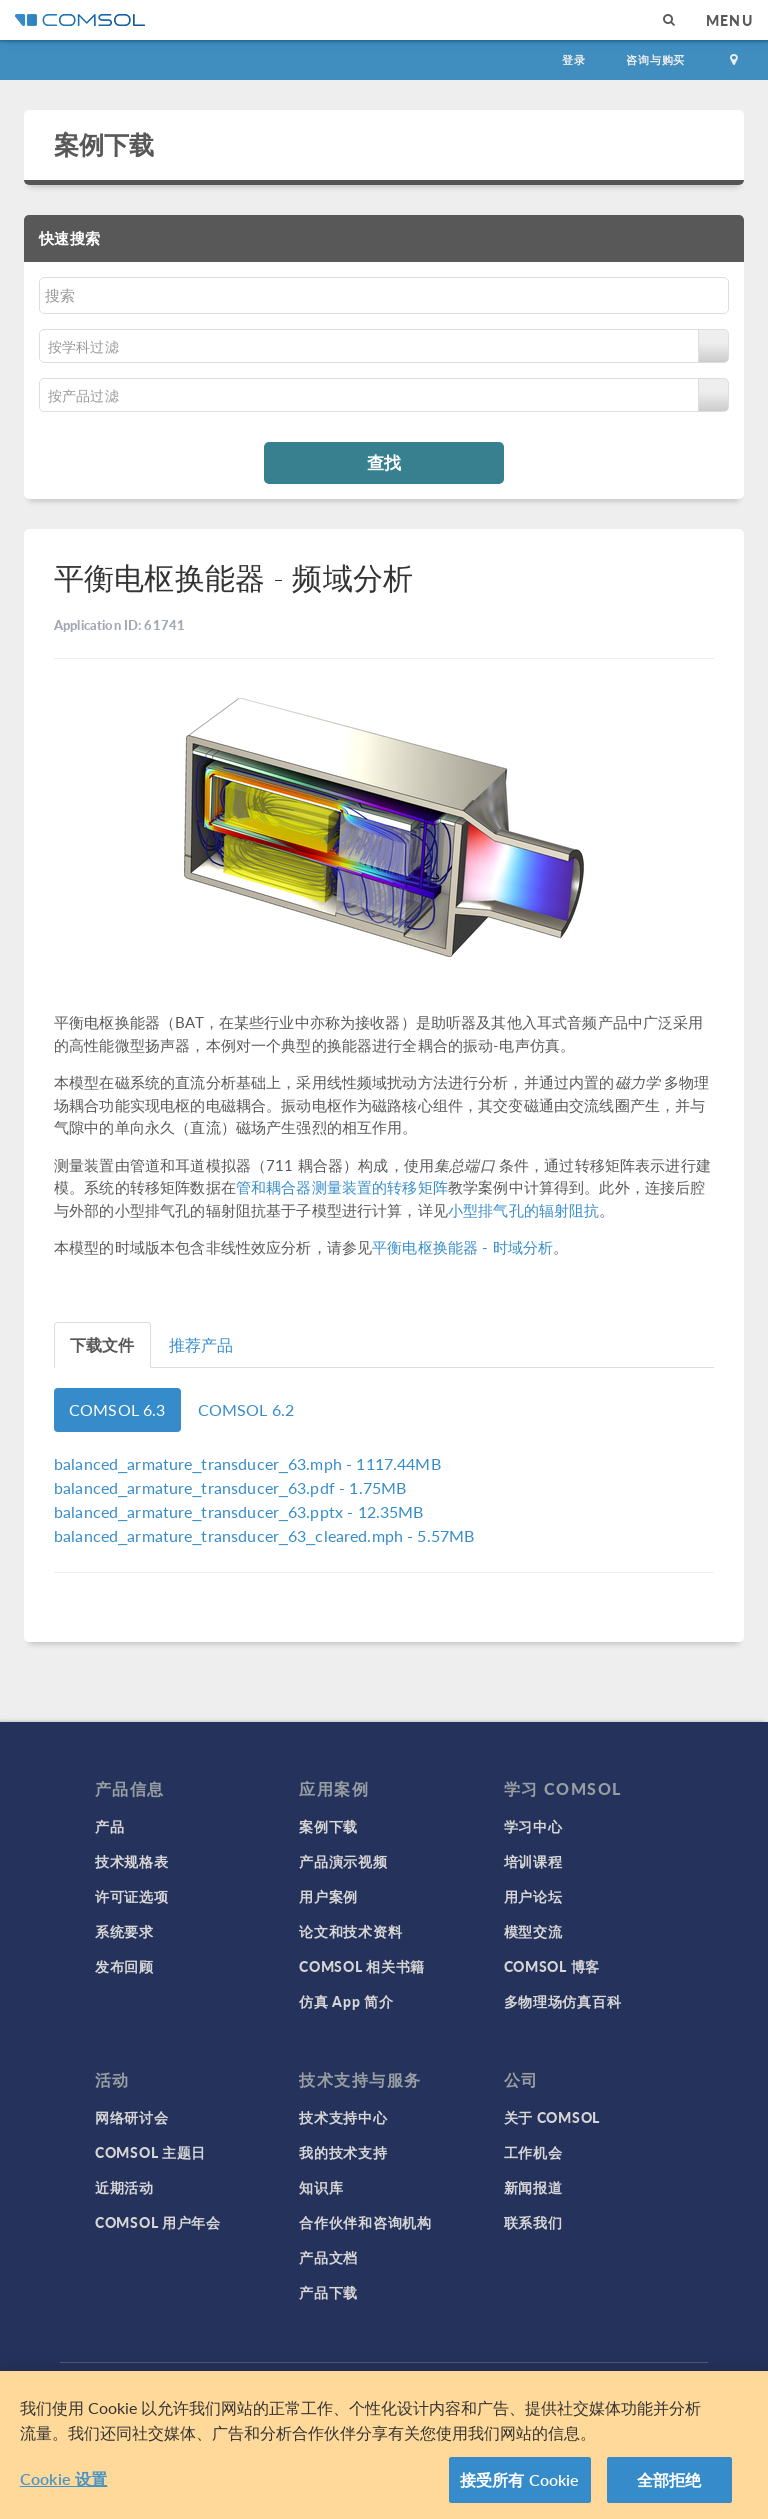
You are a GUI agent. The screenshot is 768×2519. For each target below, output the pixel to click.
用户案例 (328, 1896)
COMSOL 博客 (552, 1966)
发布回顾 (124, 1966)
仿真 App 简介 (346, 2001)
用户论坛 (533, 1896)
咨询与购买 (655, 59)
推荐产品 (201, 1344)
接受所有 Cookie (520, 2479)
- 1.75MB (230, 1487)
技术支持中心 (343, 2117)
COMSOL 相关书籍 (362, 1966)
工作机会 (533, 2152)
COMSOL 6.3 (117, 1409)
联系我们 (533, 2222)
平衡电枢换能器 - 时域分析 (462, 1246)
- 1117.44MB (247, 1463)
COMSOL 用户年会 (158, 2222)
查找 (384, 462)
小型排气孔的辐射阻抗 (524, 1209)
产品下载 (328, 2292)
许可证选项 (132, 1896)
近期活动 (124, 2187)
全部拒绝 (669, 2479)
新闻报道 (533, 2187)
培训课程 (533, 1861)
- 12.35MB (239, 1511)
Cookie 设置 (63, 2478)
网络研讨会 (132, 2117)
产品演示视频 (343, 1861)
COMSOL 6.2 (246, 1409)
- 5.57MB (264, 1535)
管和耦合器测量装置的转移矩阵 (342, 1186)
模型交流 (533, 1931)
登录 (574, 59)
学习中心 (533, 1826)
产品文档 (328, 2257)
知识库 (321, 2187)
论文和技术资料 (350, 1931)
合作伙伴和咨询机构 (365, 2222)
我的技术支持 (343, 2152)
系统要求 (124, 1931)
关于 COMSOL (552, 2117)
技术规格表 (132, 1861)
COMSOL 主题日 (150, 2152)
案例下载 (104, 144)
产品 (109, 1826)
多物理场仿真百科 (563, 2001)
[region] (384, 2445)
